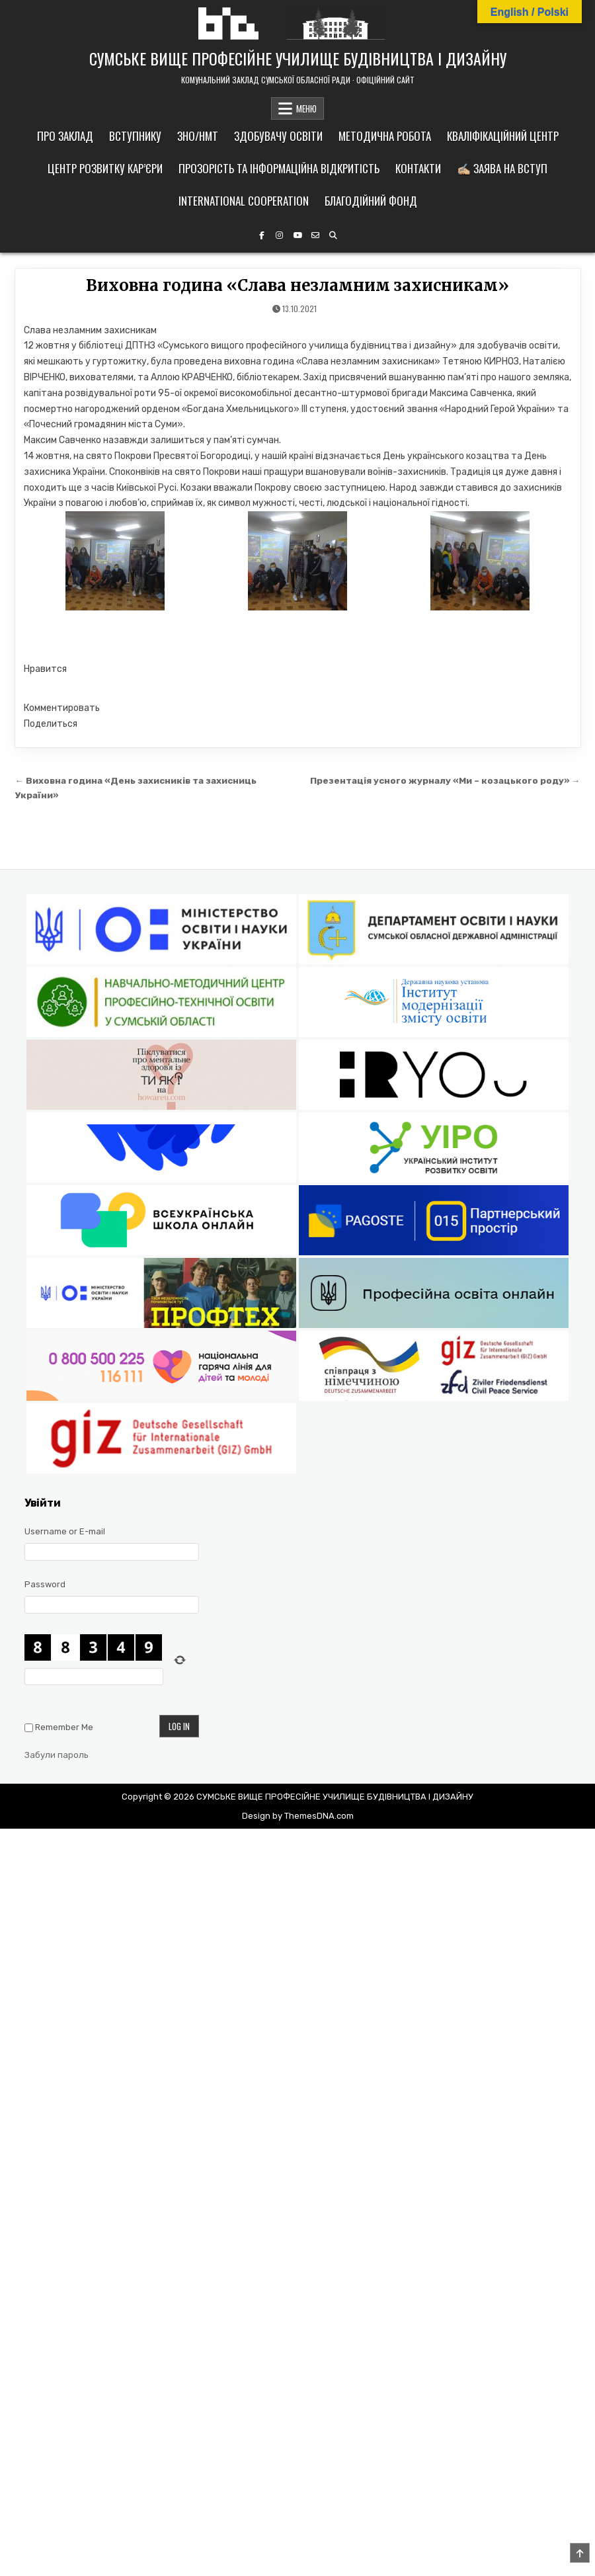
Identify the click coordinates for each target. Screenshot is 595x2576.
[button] (298, 669)
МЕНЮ (306, 108)
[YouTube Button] (297, 235)
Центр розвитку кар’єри (105, 168)
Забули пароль (56, 1755)
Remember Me (64, 1727)
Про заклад (65, 136)
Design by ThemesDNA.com (298, 1816)
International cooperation (243, 200)
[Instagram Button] (279, 235)
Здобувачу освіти (278, 136)
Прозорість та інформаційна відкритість (278, 168)
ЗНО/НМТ (197, 136)
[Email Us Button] (315, 235)
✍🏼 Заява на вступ (502, 168)
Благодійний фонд (371, 200)
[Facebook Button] (261, 235)
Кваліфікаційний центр (503, 136)
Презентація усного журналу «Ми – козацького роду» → (445, 780)
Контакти (418, 168)
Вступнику (135, 136)
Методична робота (384, 136)
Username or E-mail (64, 1531)
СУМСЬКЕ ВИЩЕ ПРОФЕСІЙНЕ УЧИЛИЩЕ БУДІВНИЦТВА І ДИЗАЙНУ (297, 58)
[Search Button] (333, 235)
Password (44, 1584)
